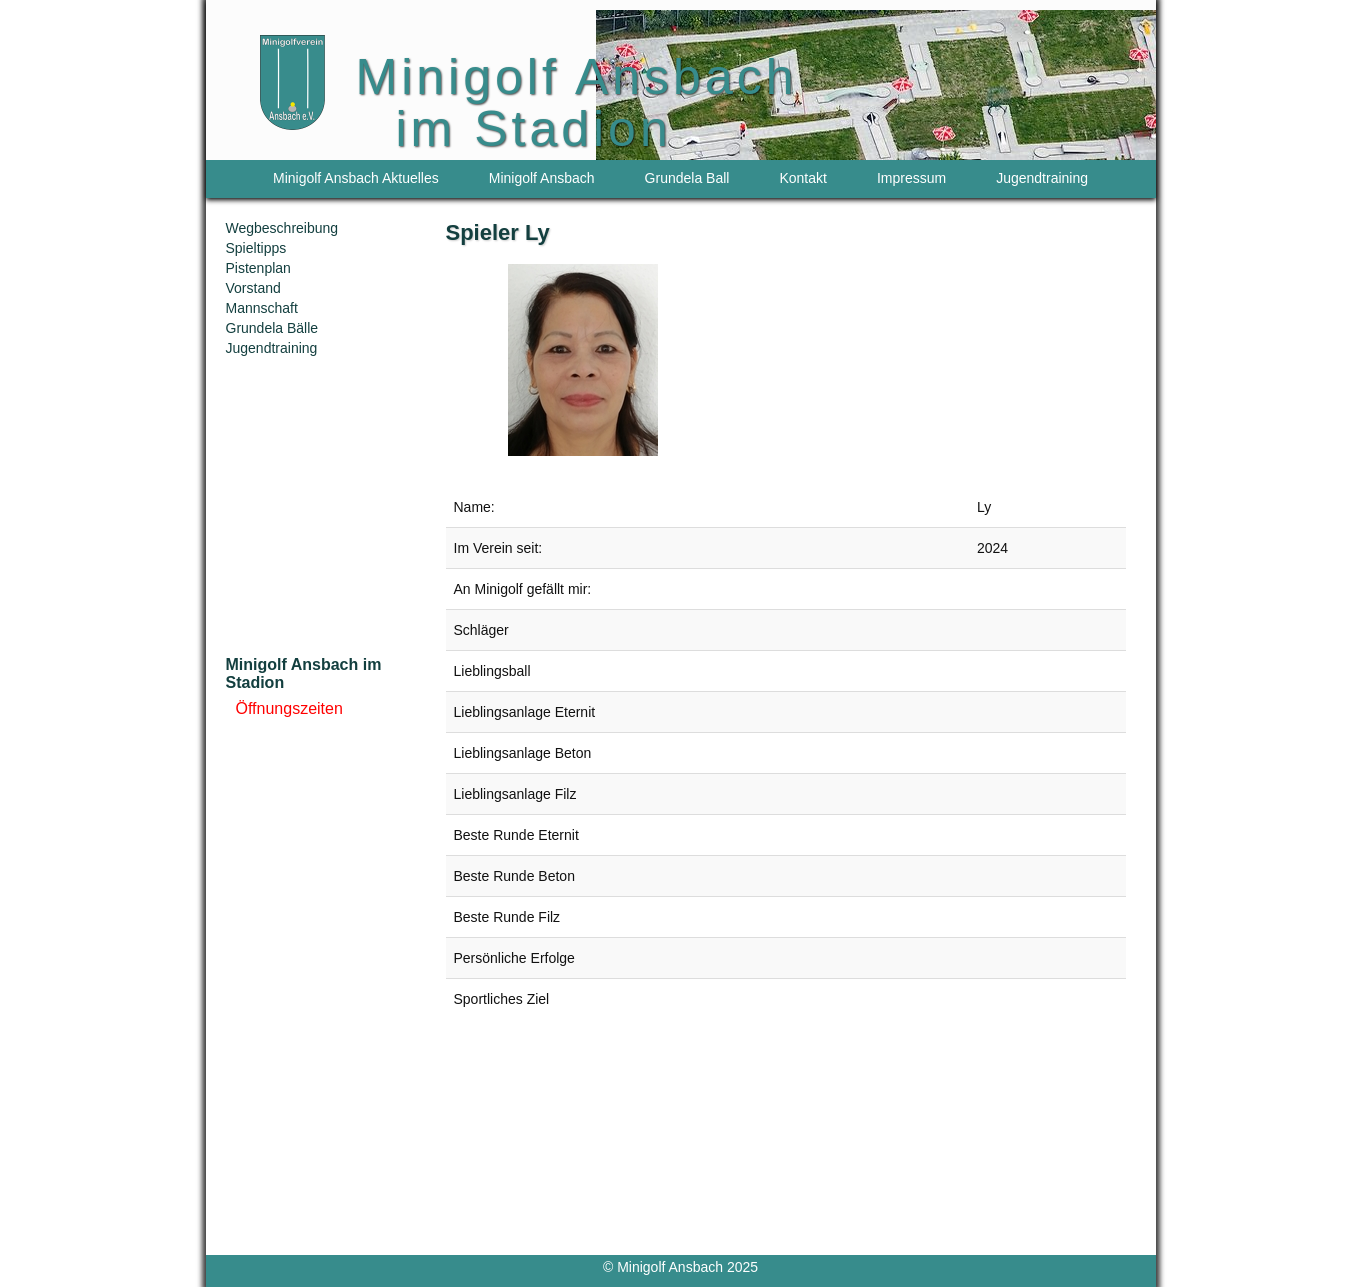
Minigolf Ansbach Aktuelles (356, 178)
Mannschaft (262, 308)
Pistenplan (258, 268)
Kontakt (802, 178)
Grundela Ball (687, 178)
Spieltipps (256, 248)
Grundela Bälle (272, 328)
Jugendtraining (1042, 178)
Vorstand (253, 288)
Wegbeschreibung (282, 228)
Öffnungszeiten (289, 708)
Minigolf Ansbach (542, 178)
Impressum (911, 178)
